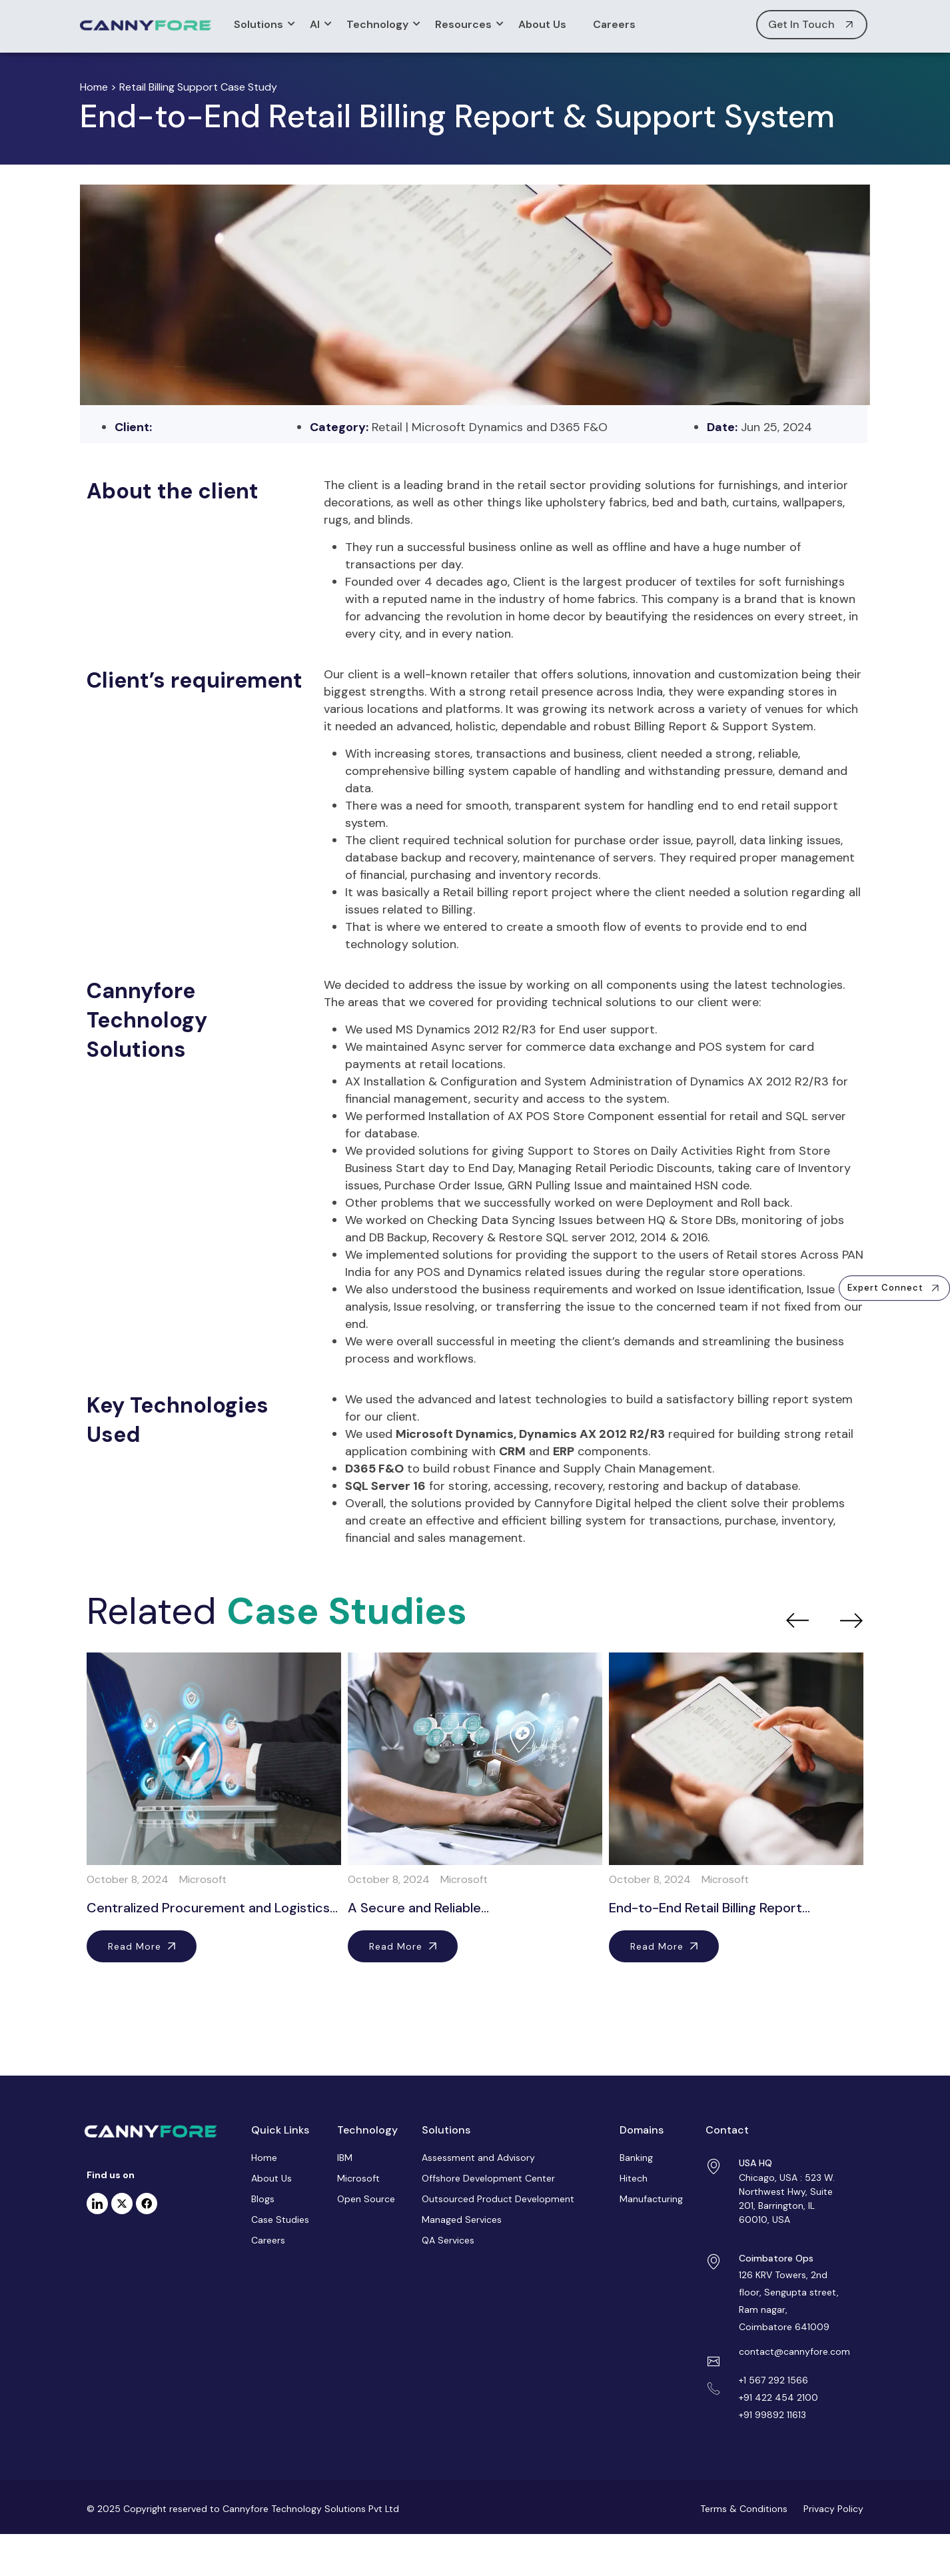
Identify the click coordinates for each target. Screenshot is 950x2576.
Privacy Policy (832, 2509)
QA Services (448, 2240)
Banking (636, 2158)
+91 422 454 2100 (778, 2397)
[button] (894, 1288)
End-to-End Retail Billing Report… (709, 1907)
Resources (466, 24)
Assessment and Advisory (478, 2158)
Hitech (634, 2178)
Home (94, 87)
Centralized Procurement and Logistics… (212, 1907)
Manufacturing (651, 2199)
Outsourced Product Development (498, 2199)
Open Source (366, 2199)
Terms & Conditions (743, 2509)
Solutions (262, 24)
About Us (542, 24)
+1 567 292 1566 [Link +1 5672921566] (773, 2380)
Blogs (262, 2199)
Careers (614, 24)
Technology (380, 24)
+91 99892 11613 (772, 2415)
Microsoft (358, 2178)
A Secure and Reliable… (418, 1907)
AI (318, 24)
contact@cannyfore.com (794, 2351)
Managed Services (462, 2220)
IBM (344, 2158)
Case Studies (280, 2220)
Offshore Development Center (488, 2178)
